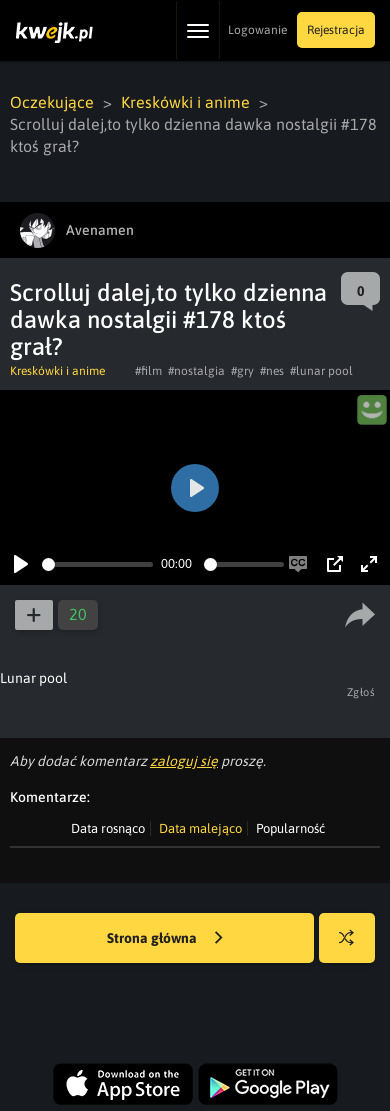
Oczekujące (52, 102)
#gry (242, 371)
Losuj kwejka (354, 947)
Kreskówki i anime (185, 102)
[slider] (97, 564)
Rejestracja (336, 30)
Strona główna (165, 939)
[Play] (21, 564)
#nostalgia (196, 371)
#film (148, 371)
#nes (272, 371)
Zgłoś (361, 692)
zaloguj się (184, 761)
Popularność (290, 828)
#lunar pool (321, 371)
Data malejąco (200, 828)
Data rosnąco (108, 828)
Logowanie (257, 30)
